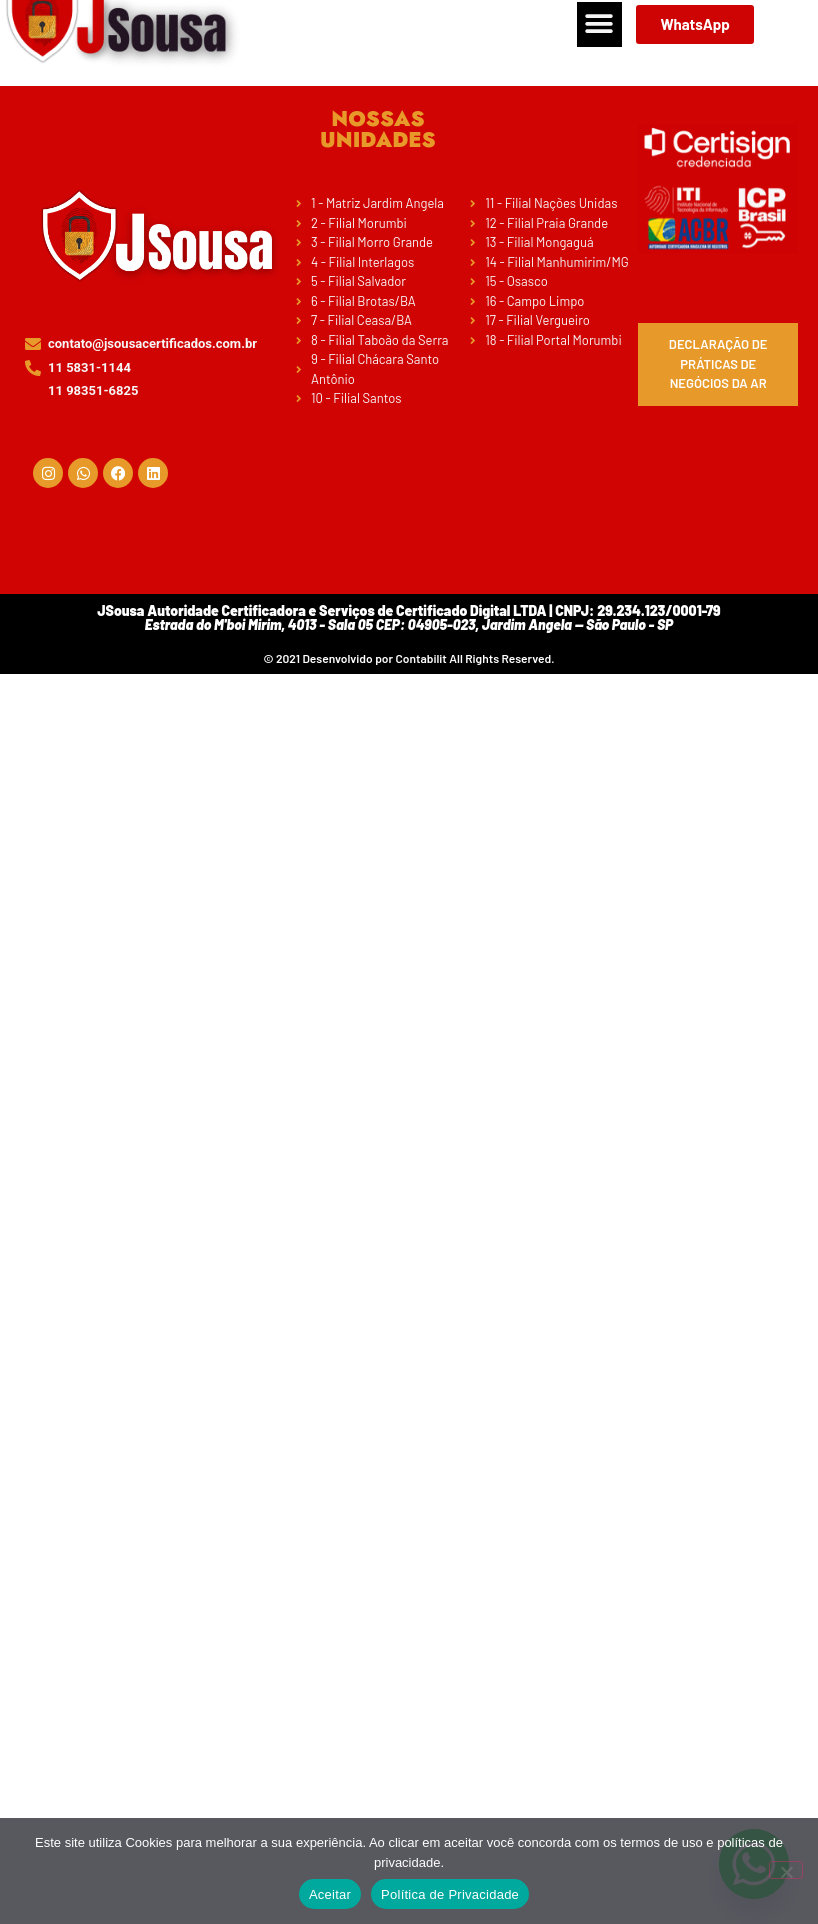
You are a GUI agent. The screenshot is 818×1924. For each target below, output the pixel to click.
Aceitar (330, 1894)
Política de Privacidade (450, 1894)
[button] (599, 24)
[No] (786, 1870)
